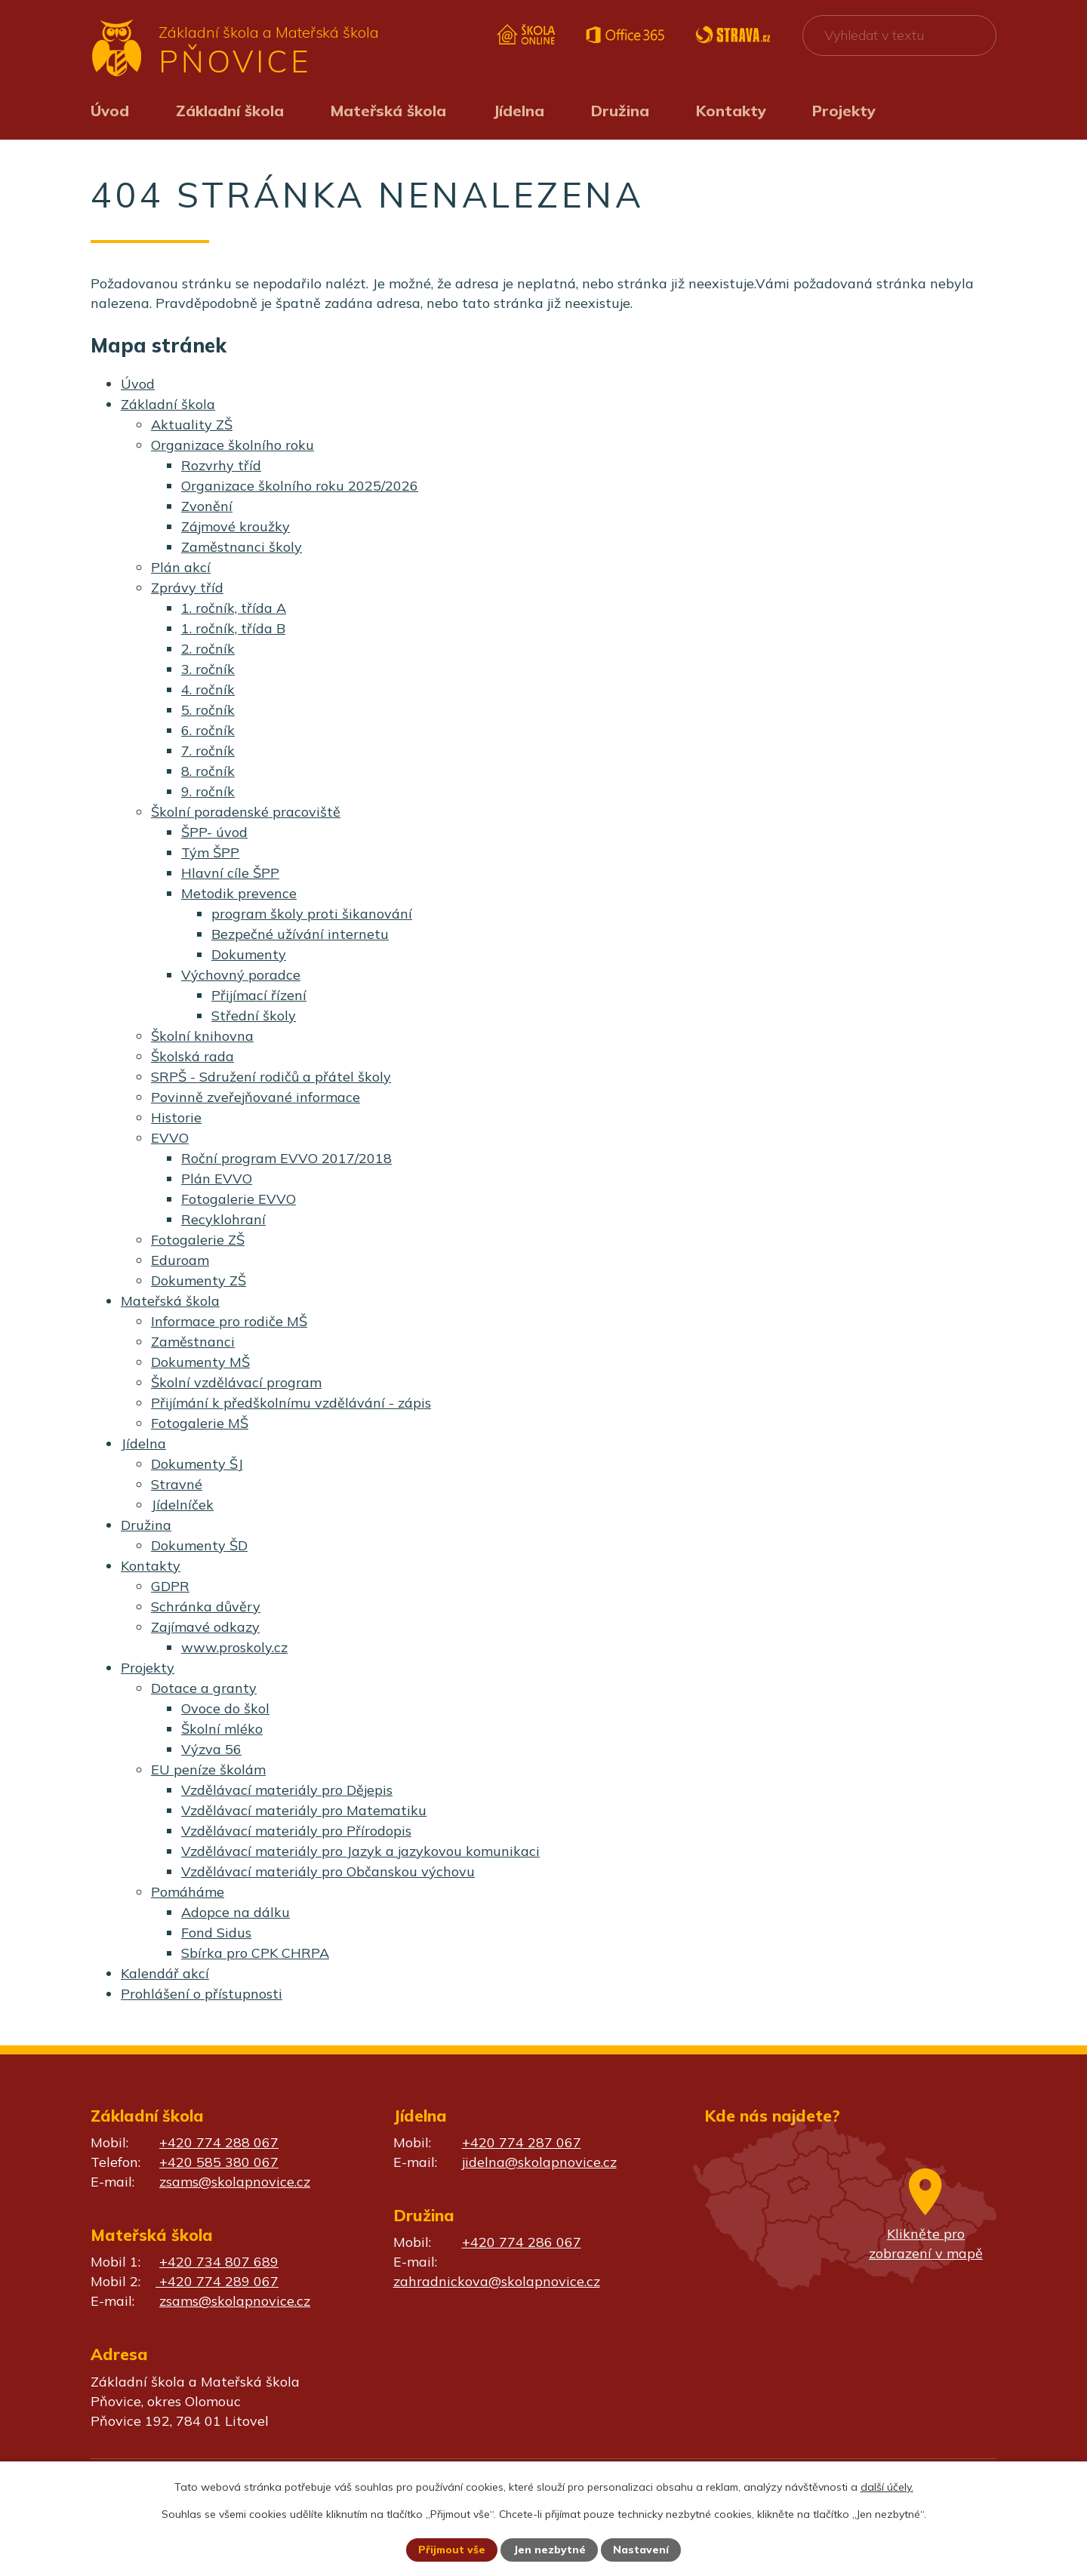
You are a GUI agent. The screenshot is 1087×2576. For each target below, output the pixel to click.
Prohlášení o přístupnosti (201, 1993)
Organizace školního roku (232, 445)
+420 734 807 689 (219, 2261)
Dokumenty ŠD (199, 1545)
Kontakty (731, 110)
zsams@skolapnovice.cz (234, 2181)
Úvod (110, 110)
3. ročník (208, 669)
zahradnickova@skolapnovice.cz (496, 2281)
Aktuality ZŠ (191, 424)
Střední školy (253, 1015)
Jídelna (518, 110)
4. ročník (208, 689)
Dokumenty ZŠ (198, 1280)
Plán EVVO (216, 1178)
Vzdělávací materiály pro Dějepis (287, 1790)
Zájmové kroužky (235, 526)
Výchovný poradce (240, 974)
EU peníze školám (208, 1769)
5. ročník (208, 710)
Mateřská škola (388, 110)
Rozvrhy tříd (221, 465)
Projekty (844, 110)
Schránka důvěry (205, 1606)
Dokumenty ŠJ (197, 1464)
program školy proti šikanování (311, 913)
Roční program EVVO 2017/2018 (286, 1158)
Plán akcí (181, 567)
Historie (176, 1117)
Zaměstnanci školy (241, 547)
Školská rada (192, 1056)
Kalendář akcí (165, 1973)
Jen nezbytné (550, 2549)
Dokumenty (248, 954)
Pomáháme (187, 1891)
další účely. (887, 2486)
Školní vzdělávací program (236, 1382)
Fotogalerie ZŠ (198, 1239)
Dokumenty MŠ (200, 1362)
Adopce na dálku (235, 1912)
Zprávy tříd (187, 587)
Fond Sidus (216, 1932)
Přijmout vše (451, 2549)
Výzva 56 (211, 1749)
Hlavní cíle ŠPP (230, 873)
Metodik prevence (239, 893)
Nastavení (642, 2549)
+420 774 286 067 (521, 2242)
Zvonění (206, 506)
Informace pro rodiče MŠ (229, 1321)
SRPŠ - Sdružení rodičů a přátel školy (271, 1076)
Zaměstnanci (193, 1341)
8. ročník (208, 771)
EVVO (170, 1137)
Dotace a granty (204, 1688)
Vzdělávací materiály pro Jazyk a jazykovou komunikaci (360, 1851)
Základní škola (230, 110)
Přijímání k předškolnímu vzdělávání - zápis (291, 1402)
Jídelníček (182, 1504)
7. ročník (208, 750)
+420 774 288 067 (219, 2142)
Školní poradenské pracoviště (245, 811)
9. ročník (208, 791)
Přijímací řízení (258, 995)
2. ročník (208, 648)
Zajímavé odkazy (205, 1627)
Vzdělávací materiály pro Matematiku (303, 1810)
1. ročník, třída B (233, 628)
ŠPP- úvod (214, 832)
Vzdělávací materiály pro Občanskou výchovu (328, 1871)
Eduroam (180, 1260)
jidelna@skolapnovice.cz (539, 2162)
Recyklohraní (223, 1219)
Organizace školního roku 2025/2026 (299, 485)
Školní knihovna (202, 1036)
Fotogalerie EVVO (238, 1199)
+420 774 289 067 (217, 2281)
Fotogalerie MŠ (199, 1423)
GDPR (170, 1586)
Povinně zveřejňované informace (255, 1097)
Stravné (176, 1484)
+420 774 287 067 (521, 2142)
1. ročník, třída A (233, 608)
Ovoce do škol (225, 1708)
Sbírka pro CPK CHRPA (255, 1953)
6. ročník (208, 730)
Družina (620, 110)
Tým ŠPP (210, 852)
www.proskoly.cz (234, 1647)
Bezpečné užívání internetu (300, 934)
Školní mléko (222, 1728)
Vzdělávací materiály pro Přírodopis (296, 1830)
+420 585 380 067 (219, 2162)
